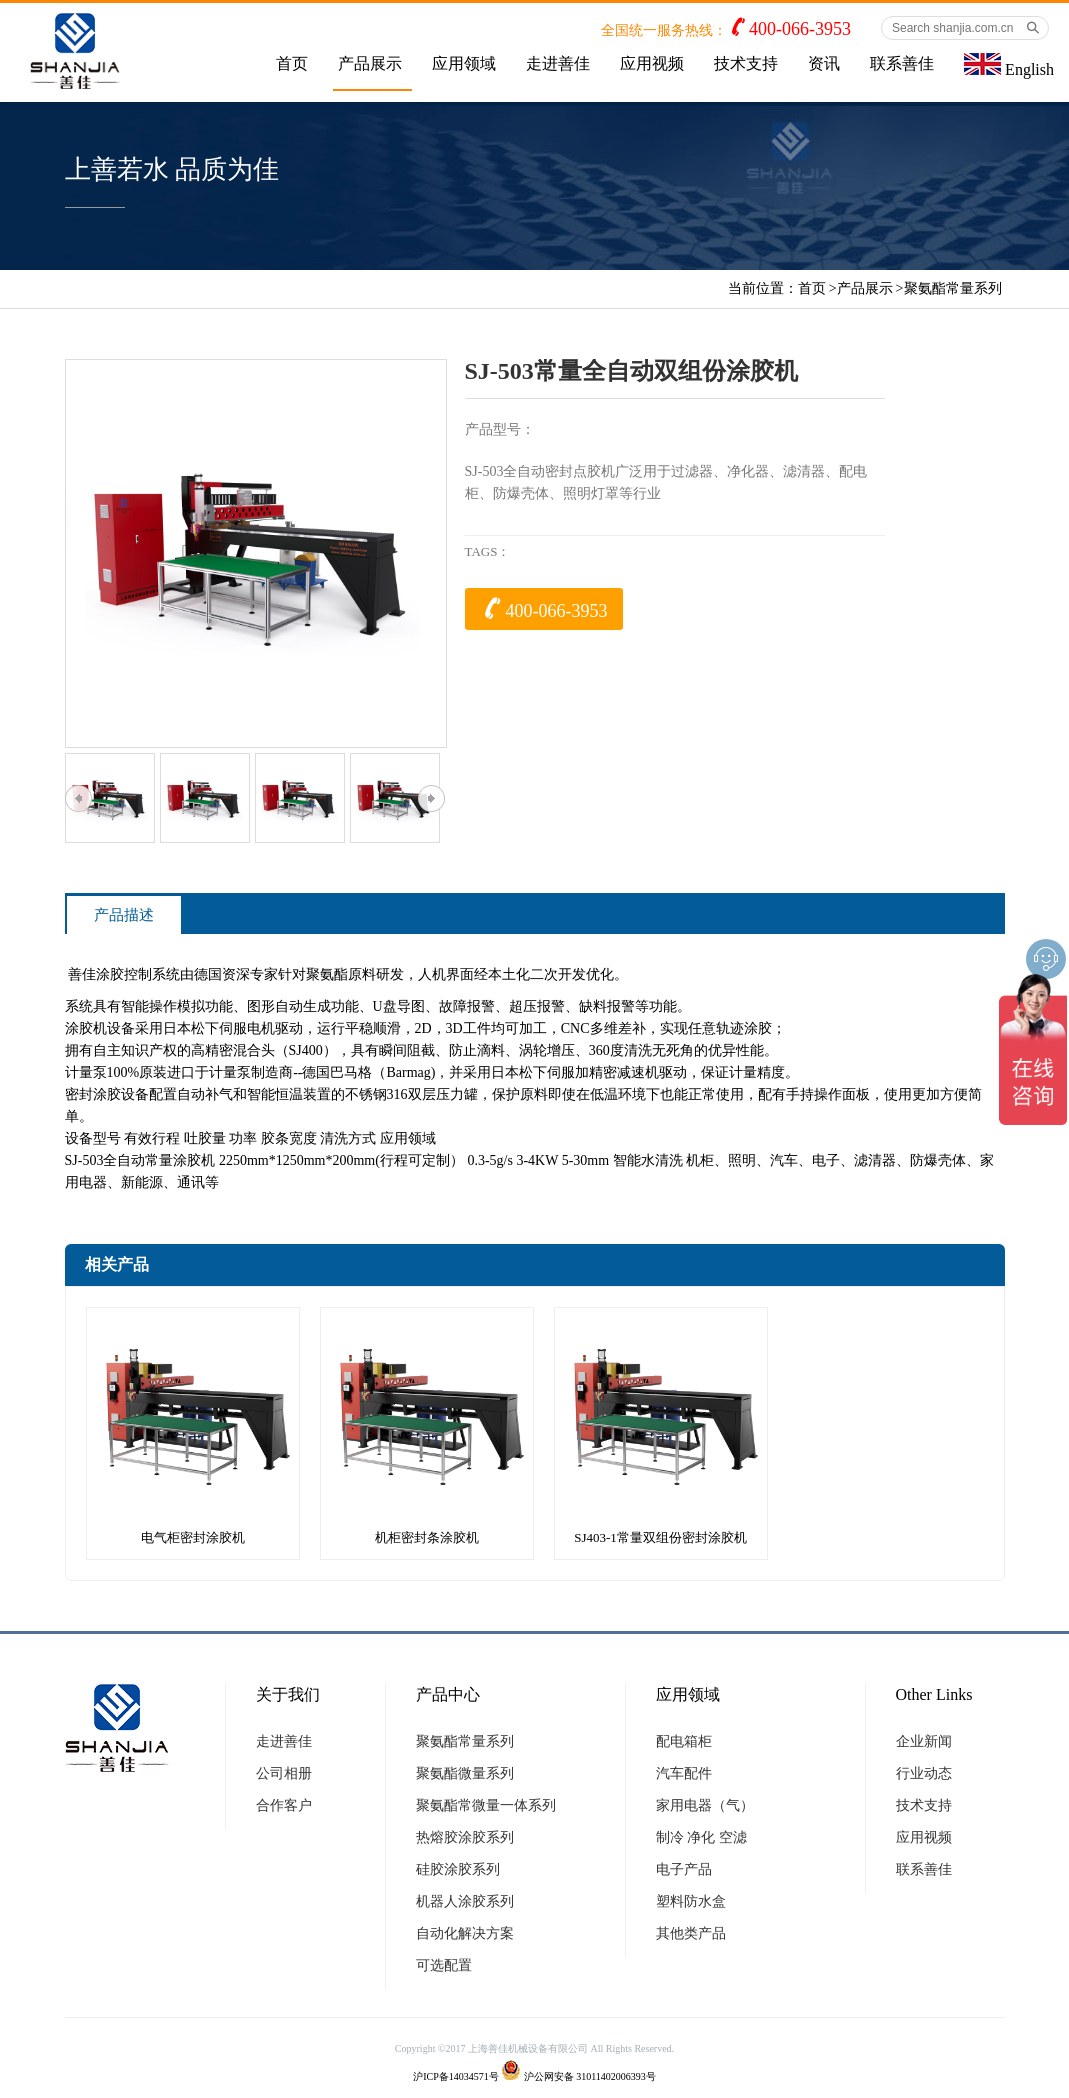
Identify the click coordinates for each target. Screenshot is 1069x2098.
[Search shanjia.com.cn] (965, 28)
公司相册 (284, 1773)
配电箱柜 (684, 1741)
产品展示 (370, 63)
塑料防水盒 (691, 1901)
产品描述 (124, 915)
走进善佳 (558, 63)
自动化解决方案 (465, 1933)
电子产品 (684, 1869)
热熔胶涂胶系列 (465, 1837)
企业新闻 (924, 1741)
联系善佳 (902, 63)
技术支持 (746, 63)
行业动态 (924, 1773)
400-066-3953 (800, 29)
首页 (292, 63)
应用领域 (464, 63)
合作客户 (284, 1805)
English (1009, 65)
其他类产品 (691, 1933)
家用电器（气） (705, 1805)
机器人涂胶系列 (465, 1901)
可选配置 (444, 1965)
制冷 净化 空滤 (701, 1837)
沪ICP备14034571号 (456, 2076)
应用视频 (652, 63)
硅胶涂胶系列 (458, 1869)
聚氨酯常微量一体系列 (486, 1805)
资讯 (824, 63)
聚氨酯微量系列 (465, 1773)
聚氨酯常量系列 (953, 288)
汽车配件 (684, 1773)
